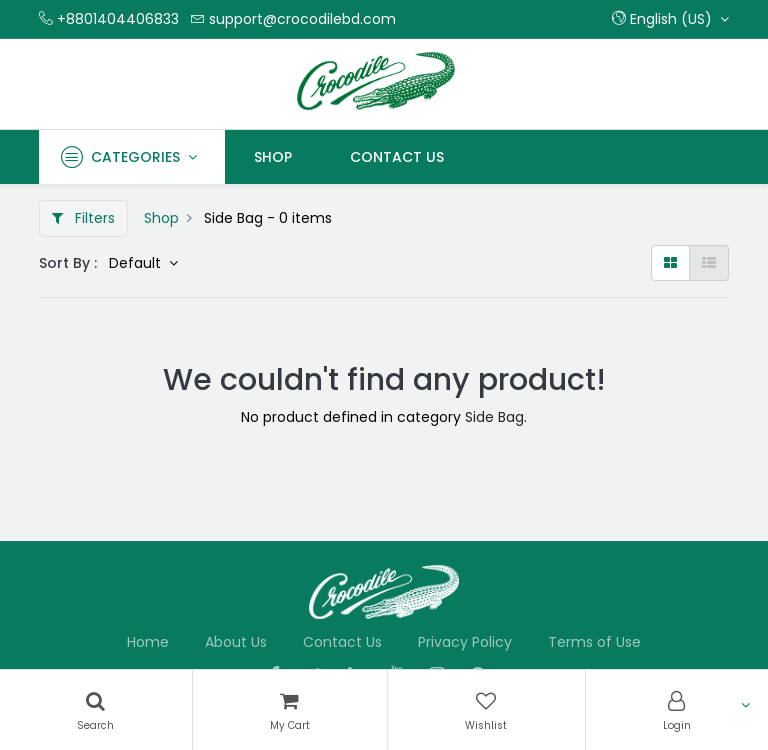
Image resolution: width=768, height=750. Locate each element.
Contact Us (342, 642)
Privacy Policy (465, 642)
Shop (161, 218)
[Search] (96, 710)
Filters (83, 218)
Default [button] (137, 263)
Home (148, 642)
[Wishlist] (486, 710)
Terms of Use (594, 642)
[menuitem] (273, 157)
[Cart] (290, 710)
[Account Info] (677, 710)
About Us (236, 642)
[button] (670, 19)
